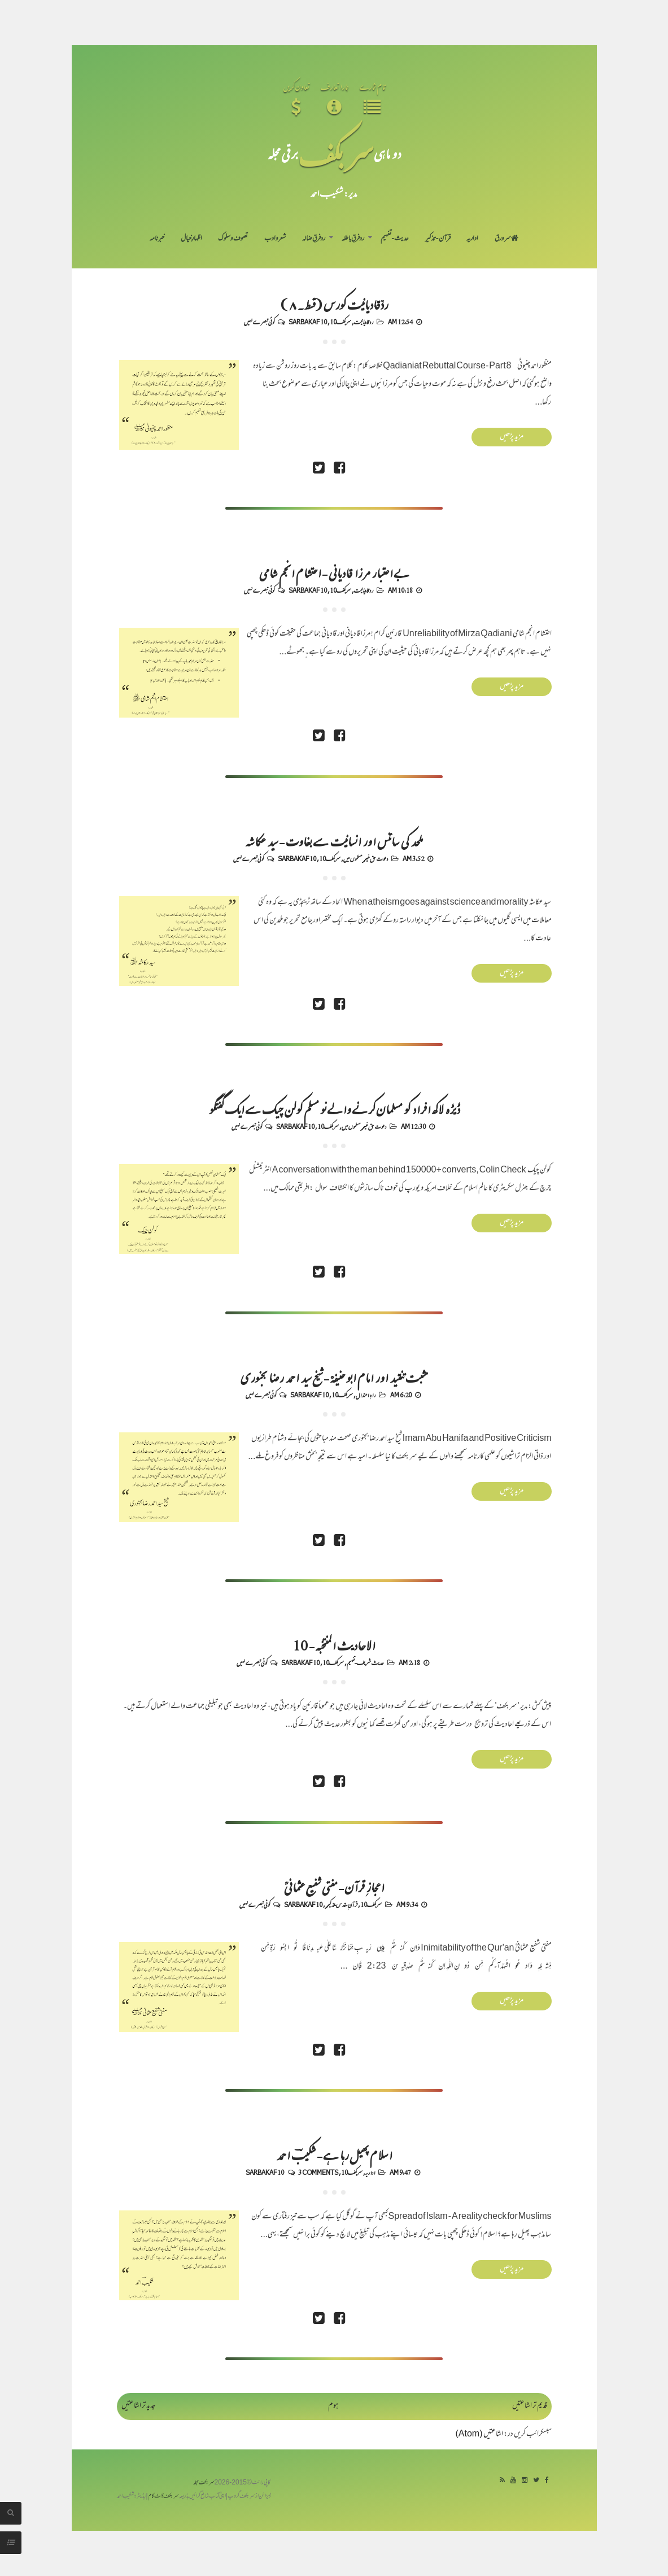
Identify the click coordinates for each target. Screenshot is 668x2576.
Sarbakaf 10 (308, 321)
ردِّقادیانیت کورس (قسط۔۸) (334, 304)
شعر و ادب (275, 239)
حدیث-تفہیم (395, 239)
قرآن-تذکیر (438, 239)
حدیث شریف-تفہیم (365, 1662)
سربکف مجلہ (204, 2483)
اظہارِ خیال (191, 239)
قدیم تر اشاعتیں (529, 2406)
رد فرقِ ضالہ (313, 239)
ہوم (333, 2406)
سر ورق (506, 239)
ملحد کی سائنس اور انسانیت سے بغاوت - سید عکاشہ (334, 841)
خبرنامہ (157, 239)
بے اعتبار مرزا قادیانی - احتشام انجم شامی (334, 572)
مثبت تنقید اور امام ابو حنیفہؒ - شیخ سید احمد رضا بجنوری (334, 1377)
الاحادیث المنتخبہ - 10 (334, 1645)
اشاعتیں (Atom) (479, 2434)
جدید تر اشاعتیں (138, 2406)
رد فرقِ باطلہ (353, 239)
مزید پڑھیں (511, 437)
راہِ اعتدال (366, 1394)
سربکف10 (340, 321)
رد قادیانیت (363, 321)
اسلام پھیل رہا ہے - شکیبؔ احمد (334, 2154)
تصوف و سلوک (233, 239)
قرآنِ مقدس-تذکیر (341, 1904)
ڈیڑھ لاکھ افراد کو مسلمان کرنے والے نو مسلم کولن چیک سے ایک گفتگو (334, 1108)
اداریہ (472, 239)
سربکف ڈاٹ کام (163, 2497)
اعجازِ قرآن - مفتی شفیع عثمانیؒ (334, 1886)
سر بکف (336, 153)
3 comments (318, 2172)
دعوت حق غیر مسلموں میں (365, 858)
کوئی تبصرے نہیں (259, 321)
